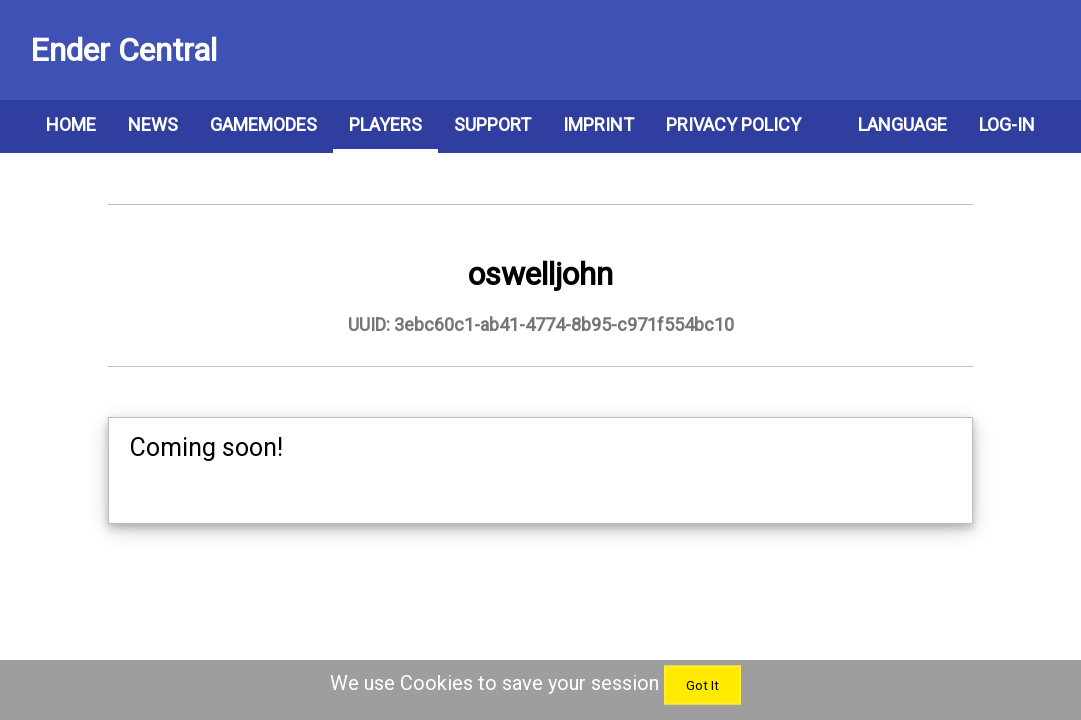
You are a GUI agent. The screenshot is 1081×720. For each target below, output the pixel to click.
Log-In (1007, 124)
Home (71, 124)
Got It (702, 685)
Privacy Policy (733, 124)
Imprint (598, 124)
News (153, 124)
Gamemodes (263, 124)
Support (492, 124)
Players (385, 124)
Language (902, 124)
